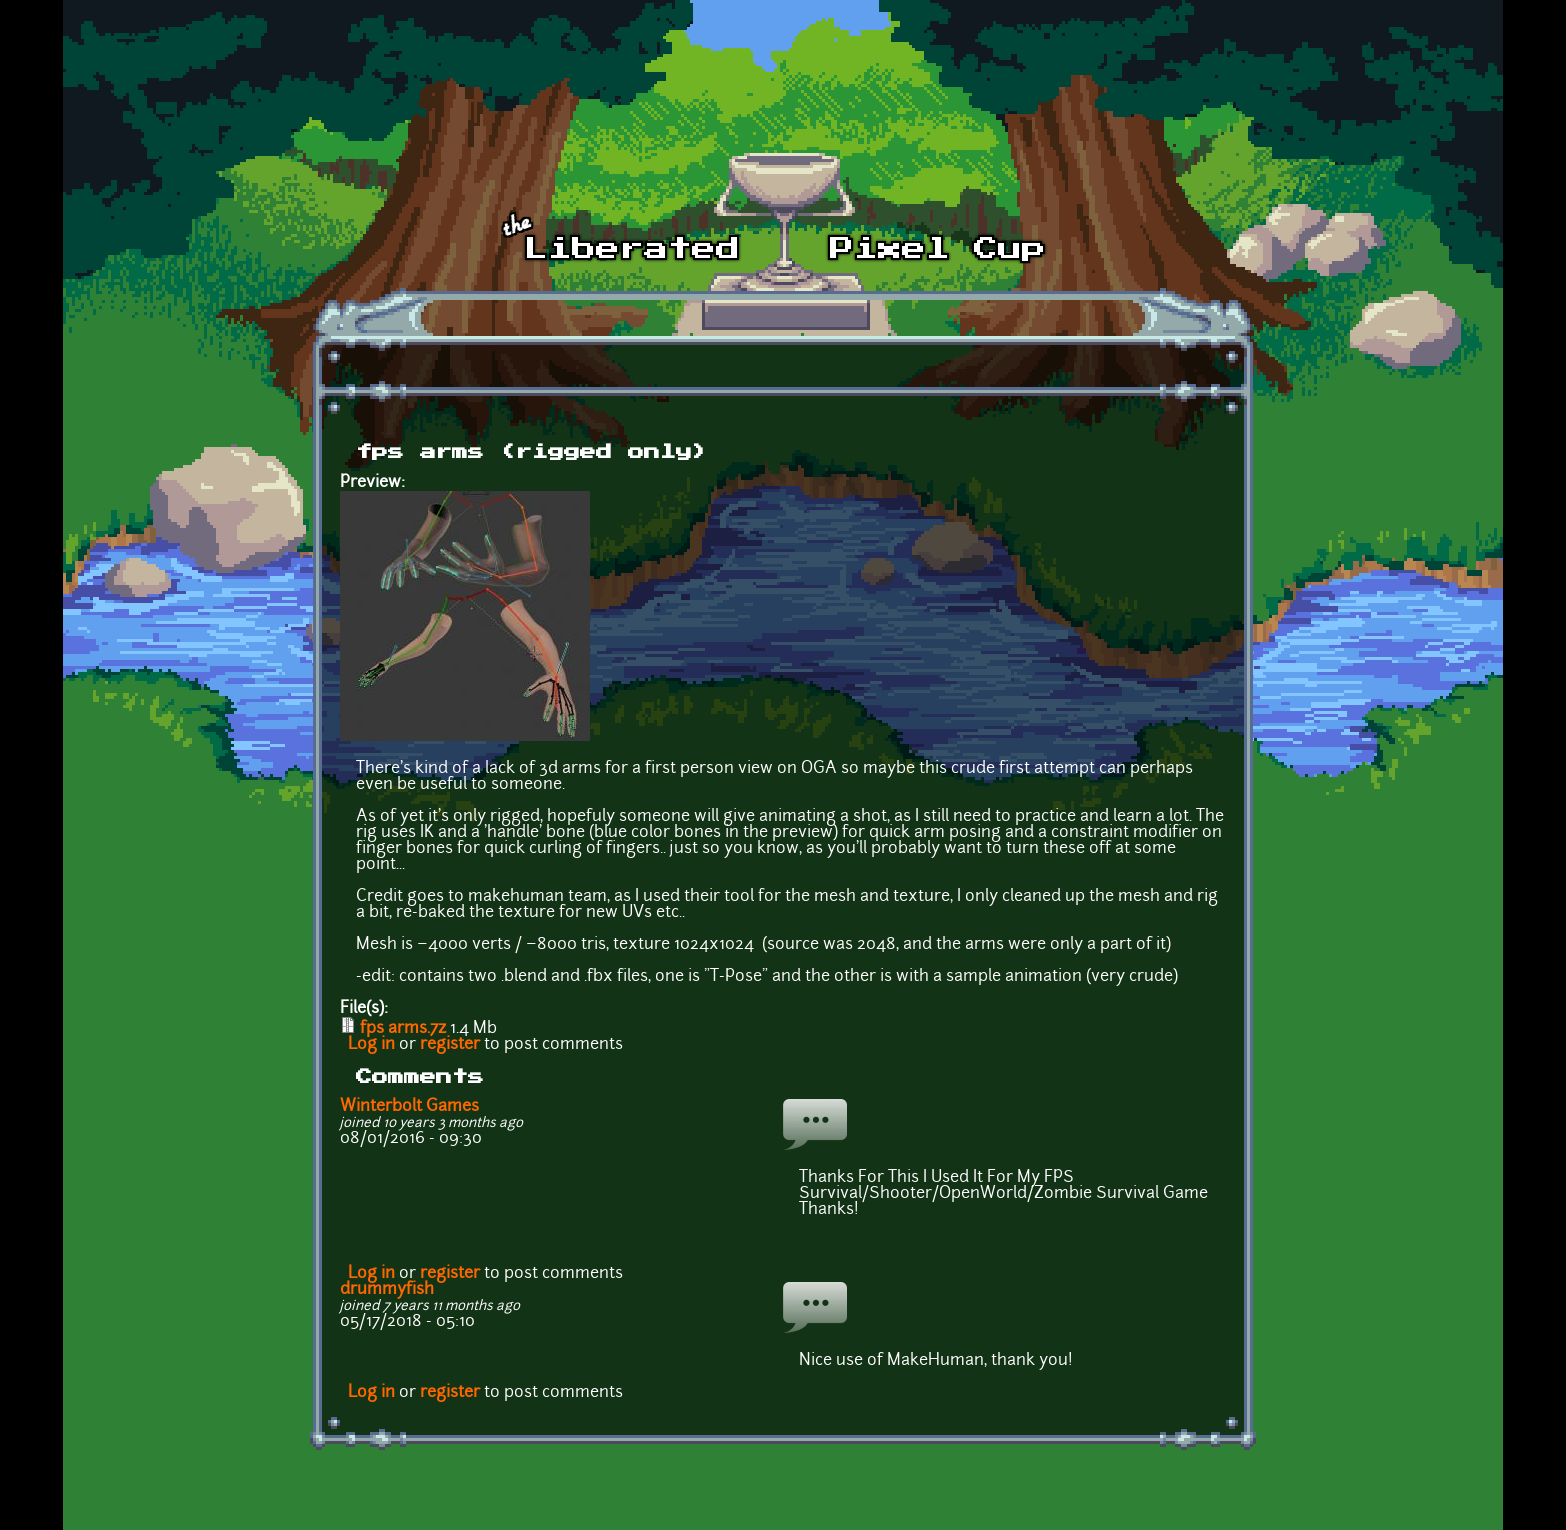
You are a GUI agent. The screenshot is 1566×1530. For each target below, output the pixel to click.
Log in (371, 1045)
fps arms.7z (403, 1029)
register (450, 1045)
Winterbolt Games (409, 1107)
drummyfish (387, 1290)
